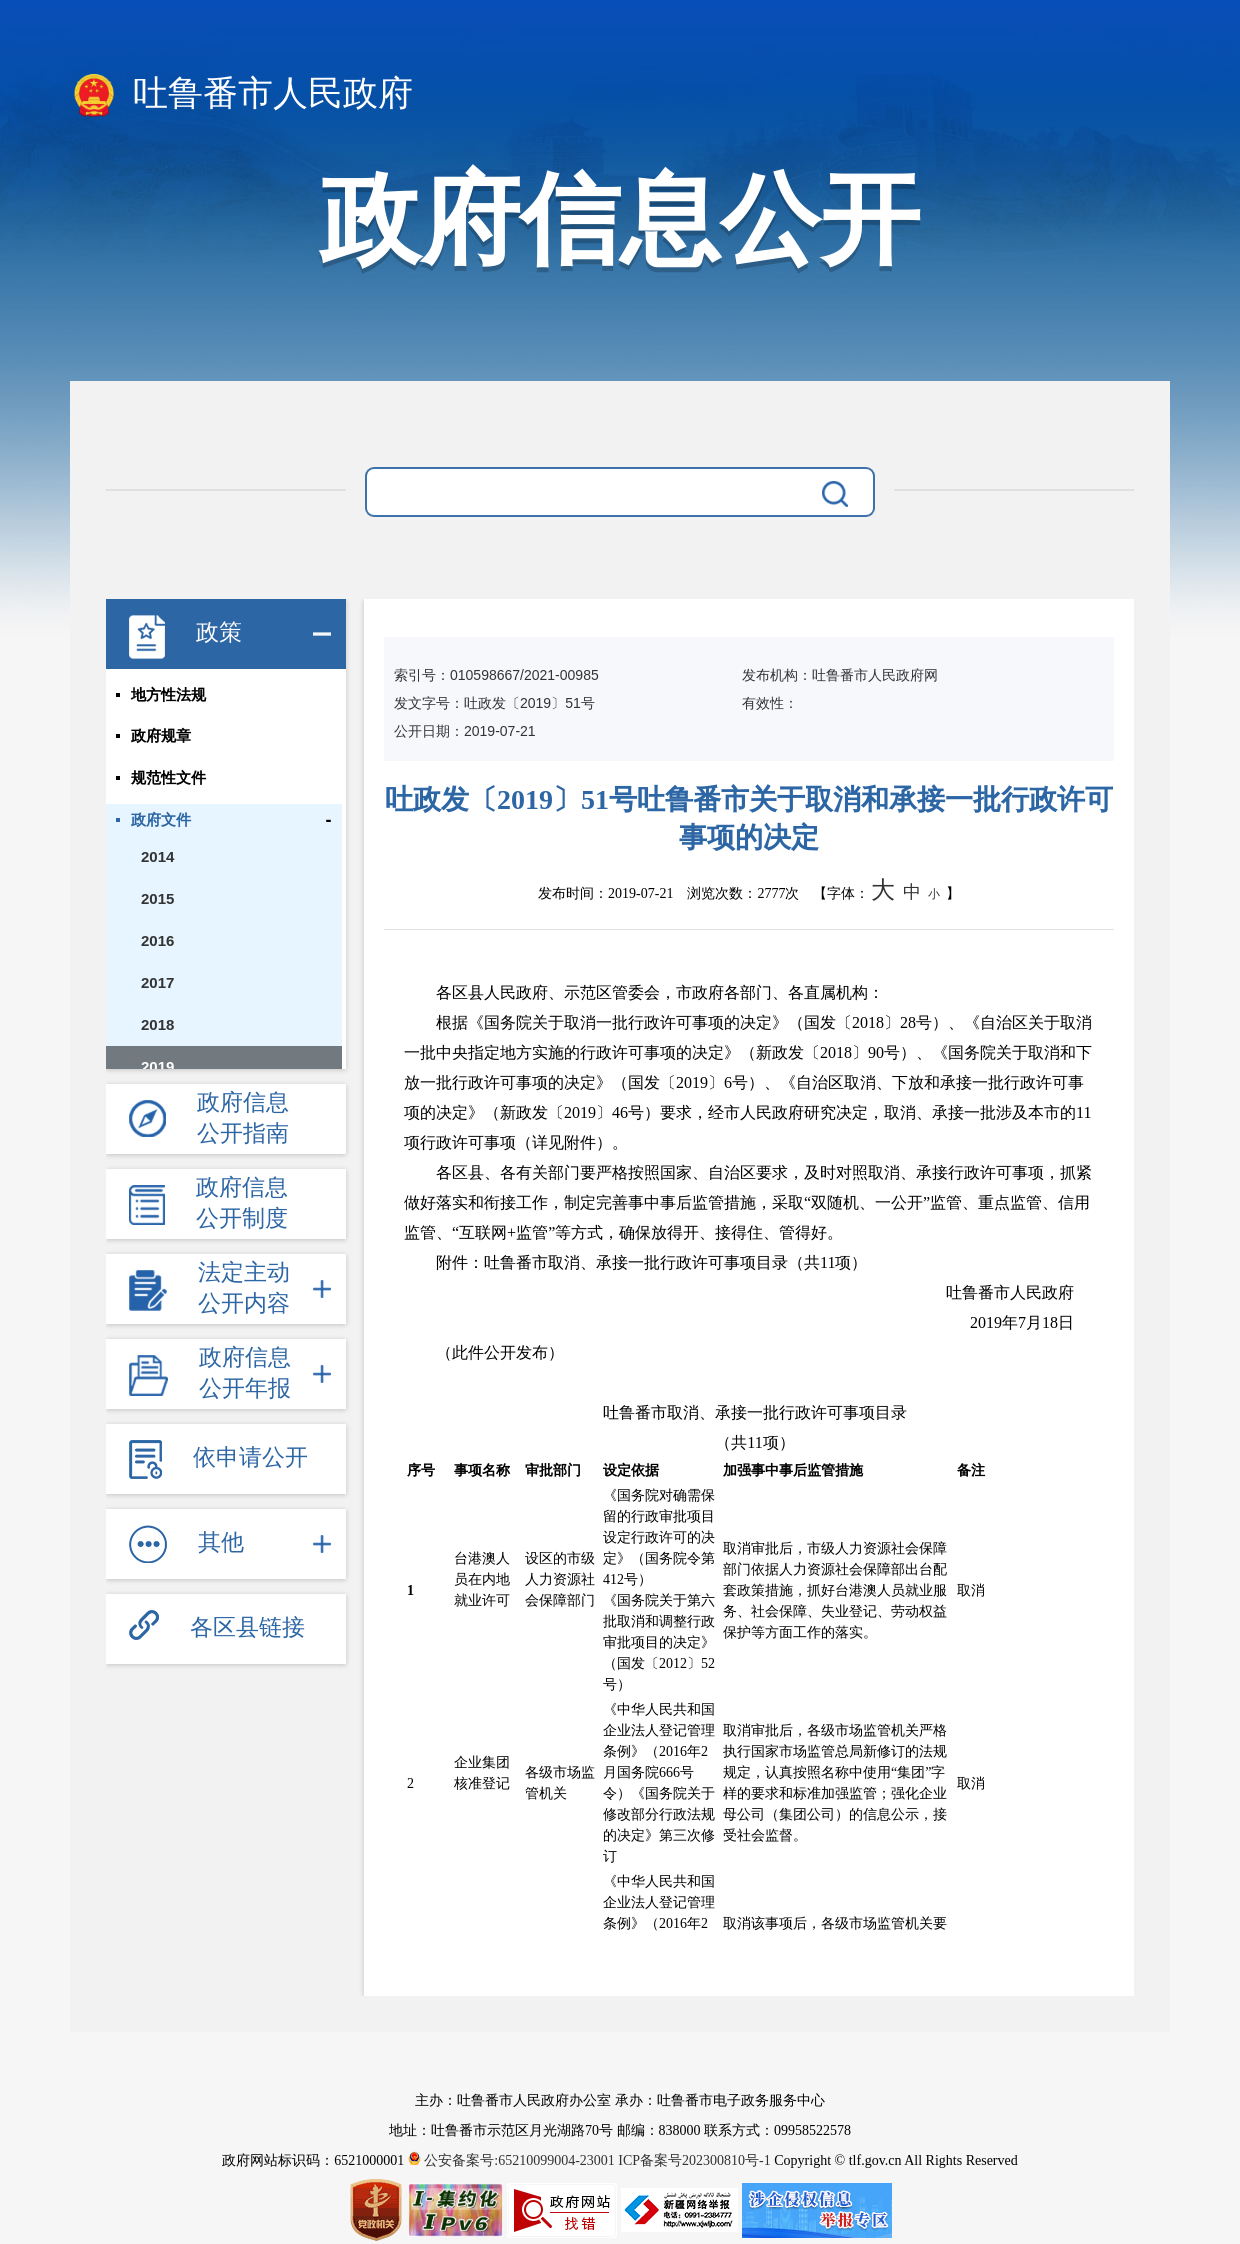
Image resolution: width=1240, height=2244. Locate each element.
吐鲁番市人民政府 (241, 95)
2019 (157, 1067)
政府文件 (161, 821)
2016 (157, 941)
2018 (157, 1025)
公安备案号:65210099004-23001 (513, 2160)
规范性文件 (168, 779)
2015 (157, 899)
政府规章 (161, 737)
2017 (157, 983)
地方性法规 (168, 695)
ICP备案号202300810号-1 (694, 2160)
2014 (157, 857)
